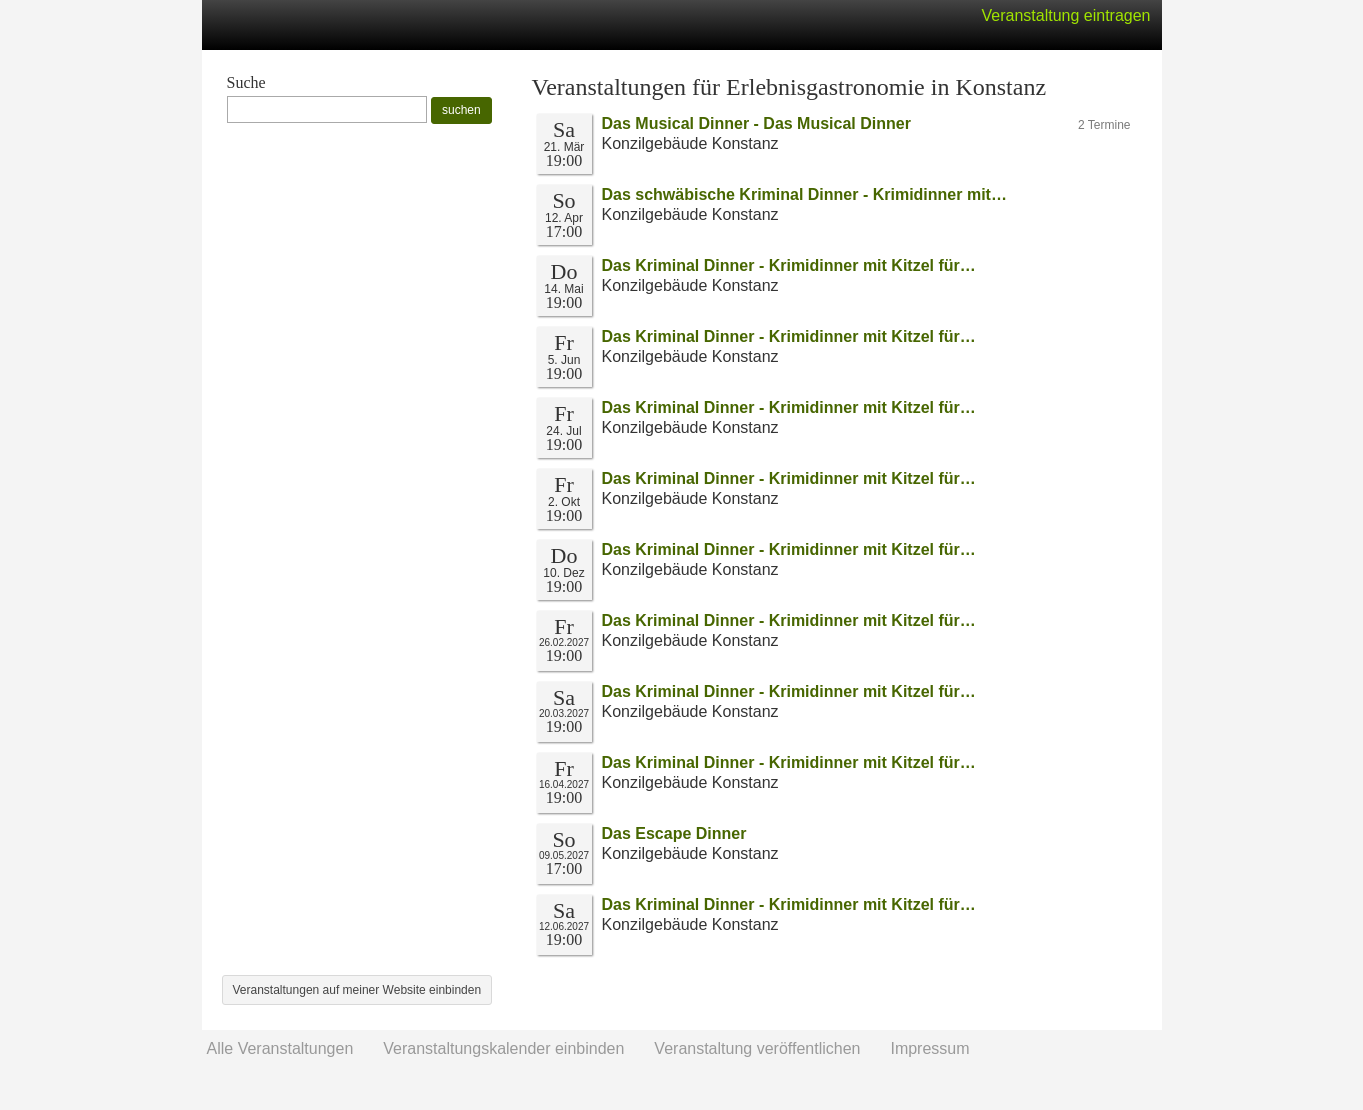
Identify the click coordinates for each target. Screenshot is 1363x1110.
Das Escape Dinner (674, 833)
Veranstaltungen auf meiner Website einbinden (357, 990)
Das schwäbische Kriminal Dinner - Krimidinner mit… (804, 194)
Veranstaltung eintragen (1065, 15)
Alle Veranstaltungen (280, 1048)
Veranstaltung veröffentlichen (757, 1048)
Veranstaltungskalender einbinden (503, 1048)
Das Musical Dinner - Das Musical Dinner (756, 123)
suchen (461, 110)
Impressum (929, 1048)
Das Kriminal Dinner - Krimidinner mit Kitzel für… (789, 265)
